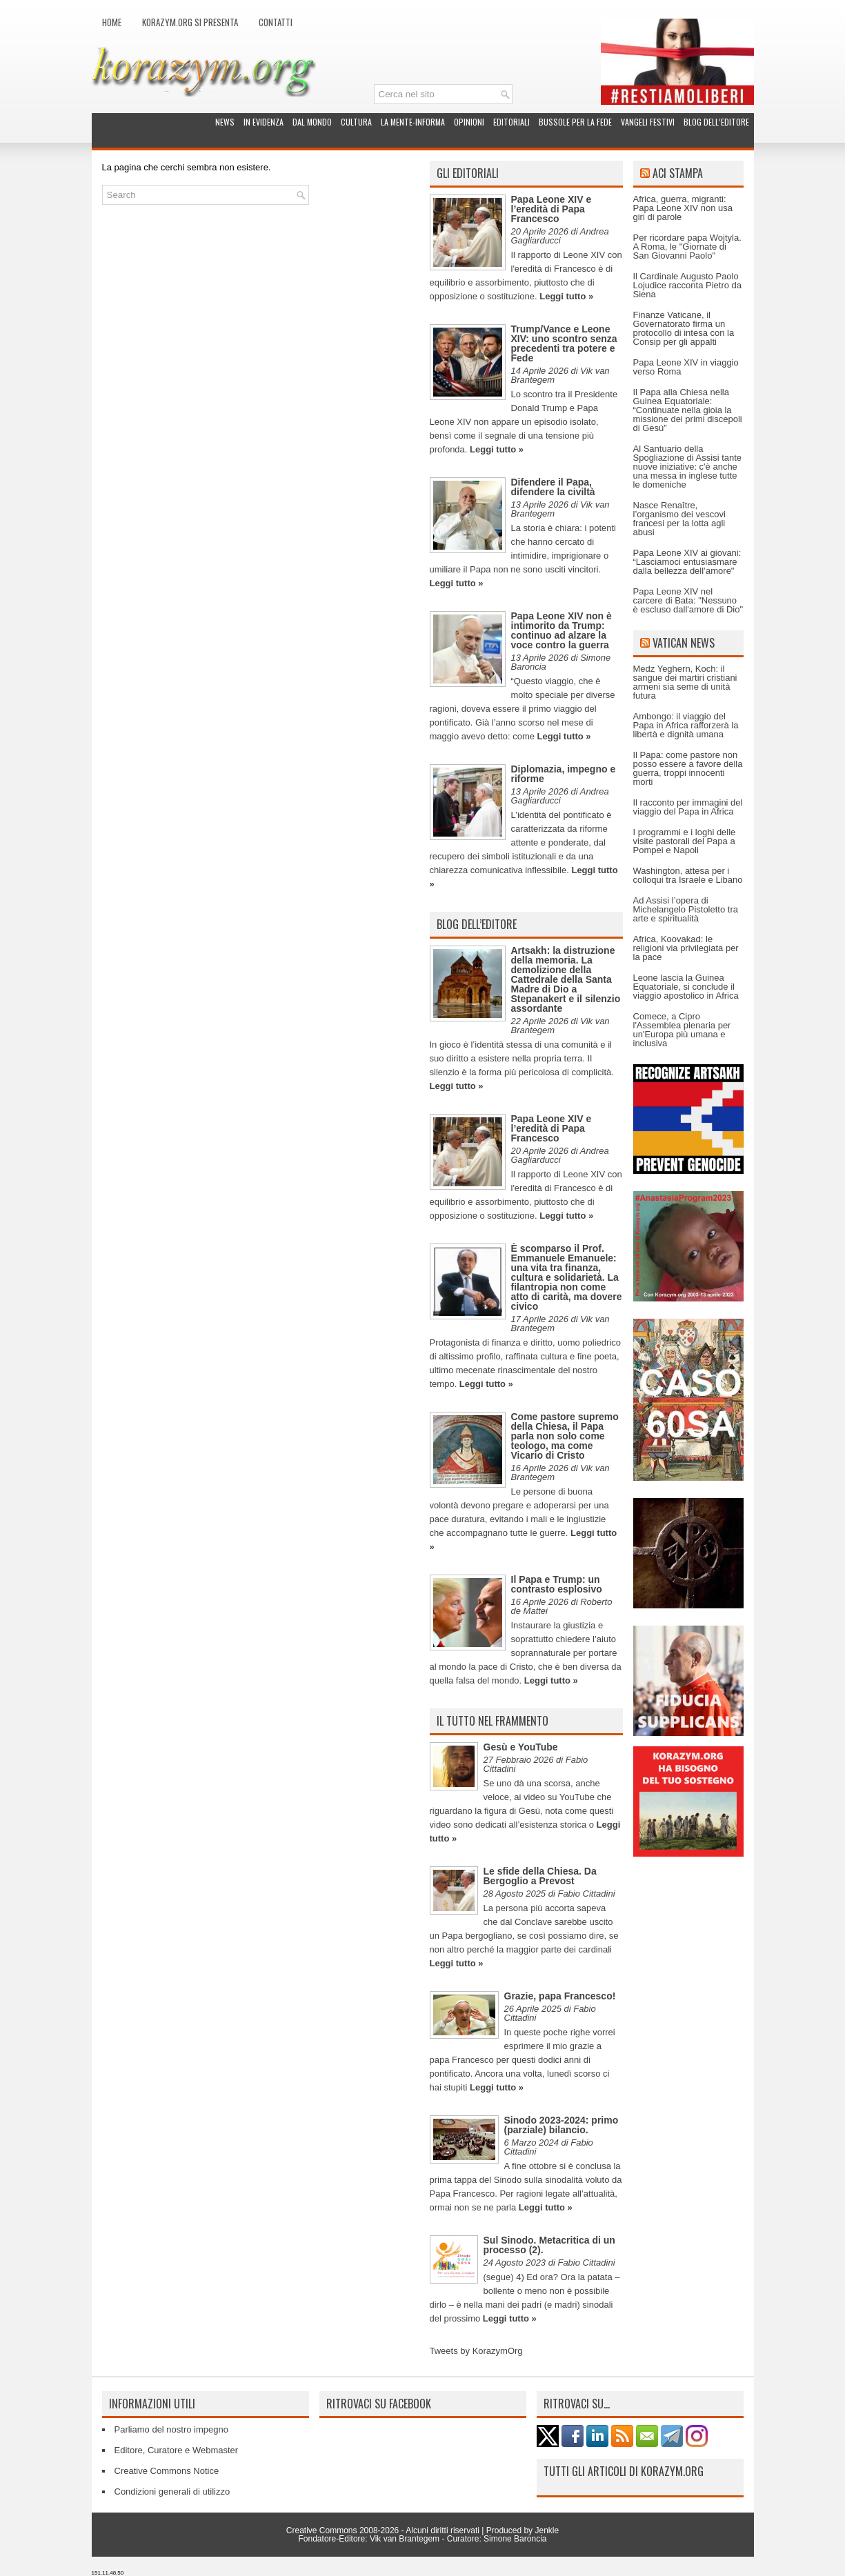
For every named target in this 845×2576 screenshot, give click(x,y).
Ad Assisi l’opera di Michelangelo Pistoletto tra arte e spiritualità (685, 909)
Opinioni (469, 122)
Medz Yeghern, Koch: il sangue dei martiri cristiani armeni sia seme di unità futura (685, 682)
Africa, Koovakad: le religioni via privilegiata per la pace (686, 948)
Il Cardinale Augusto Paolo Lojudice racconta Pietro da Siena (687, 285)
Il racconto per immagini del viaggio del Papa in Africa (688, 807)
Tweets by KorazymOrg (476, 2351)
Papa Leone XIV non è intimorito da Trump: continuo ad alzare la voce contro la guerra (561, 630)
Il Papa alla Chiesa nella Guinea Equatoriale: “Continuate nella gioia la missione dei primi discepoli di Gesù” (687, 410)
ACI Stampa (678, 173)
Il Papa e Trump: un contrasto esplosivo (556, 1584)
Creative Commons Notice (167, 2471)
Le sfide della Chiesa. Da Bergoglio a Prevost (540, 1876)
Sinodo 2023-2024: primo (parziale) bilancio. (561, 2125)
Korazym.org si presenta (190, 22)
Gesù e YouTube (521, 1747)
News (225, 122)
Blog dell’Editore (716, 122)
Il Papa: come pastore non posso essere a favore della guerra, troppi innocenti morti (688, 768)
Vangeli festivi (648, 122)
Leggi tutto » (566, 296)
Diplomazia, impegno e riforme (563, 773)
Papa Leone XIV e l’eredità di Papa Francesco (551, 209)
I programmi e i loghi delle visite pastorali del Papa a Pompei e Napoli (684, 841)
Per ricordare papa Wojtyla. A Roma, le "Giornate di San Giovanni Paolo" (687, 246)
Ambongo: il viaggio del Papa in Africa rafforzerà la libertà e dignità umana (686, 725)
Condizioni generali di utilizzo (172, 2491)
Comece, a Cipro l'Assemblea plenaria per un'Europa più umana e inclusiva (682, 1029)
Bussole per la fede (575, 122)
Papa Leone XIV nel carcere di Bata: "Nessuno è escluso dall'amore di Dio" (688, 600)
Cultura (356, 122)
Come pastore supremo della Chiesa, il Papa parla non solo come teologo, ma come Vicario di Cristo (565, 1436)
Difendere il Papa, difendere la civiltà (553, 487)
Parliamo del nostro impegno (171, 2429)
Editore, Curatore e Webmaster (177, 2450)
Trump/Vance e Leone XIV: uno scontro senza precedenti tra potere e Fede (564, 343)
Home (111, 22)
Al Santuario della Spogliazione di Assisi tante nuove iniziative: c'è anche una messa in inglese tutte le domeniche (687, 466)
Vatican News (684, 643)
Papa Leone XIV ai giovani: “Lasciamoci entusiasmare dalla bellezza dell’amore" (687, 562)
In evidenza (263, 122)
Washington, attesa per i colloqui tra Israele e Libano (688, 875)
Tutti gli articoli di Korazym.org (624, 2471)
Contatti (275, 22)
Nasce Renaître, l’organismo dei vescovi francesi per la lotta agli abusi (679, 518)
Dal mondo (312, 122)
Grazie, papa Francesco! (560, 1995)
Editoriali (511, 122)
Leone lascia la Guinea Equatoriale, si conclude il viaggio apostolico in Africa (686, 986)
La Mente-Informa (413, 122)
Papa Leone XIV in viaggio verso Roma (686, 367)
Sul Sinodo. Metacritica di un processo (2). (549, 2245)
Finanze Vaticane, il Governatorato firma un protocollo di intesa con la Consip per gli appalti (684, 328)
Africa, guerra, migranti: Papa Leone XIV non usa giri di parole (683, 208)
